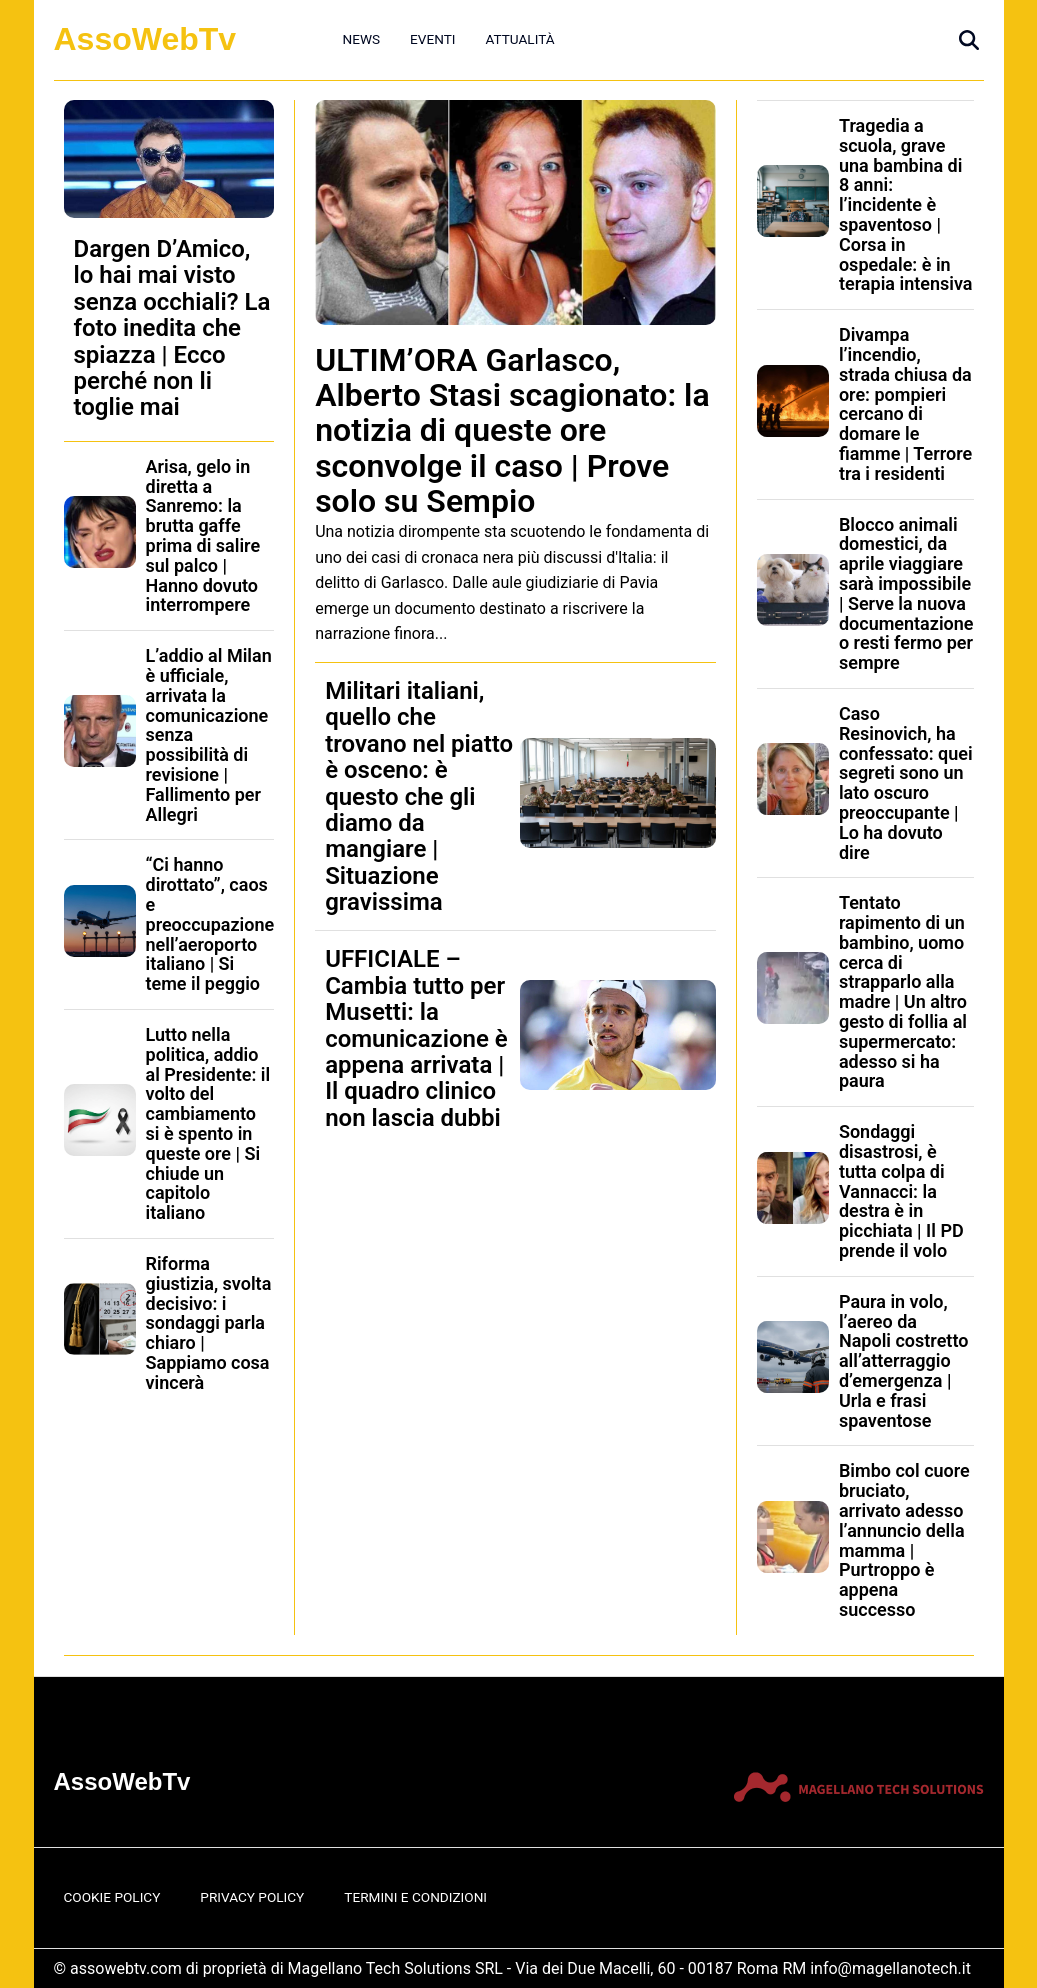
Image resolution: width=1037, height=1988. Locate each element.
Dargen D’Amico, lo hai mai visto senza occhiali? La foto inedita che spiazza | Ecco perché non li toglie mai (172, 328)
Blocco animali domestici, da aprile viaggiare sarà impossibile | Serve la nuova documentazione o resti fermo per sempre (906, 594)
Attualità (519, 39)
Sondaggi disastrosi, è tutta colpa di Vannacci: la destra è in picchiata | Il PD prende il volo (901, 1191)
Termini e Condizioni (415, 1897)
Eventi (432, 39)
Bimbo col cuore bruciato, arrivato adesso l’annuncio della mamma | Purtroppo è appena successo (904, 1540)
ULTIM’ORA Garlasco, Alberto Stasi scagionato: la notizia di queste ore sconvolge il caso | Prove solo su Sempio (512, 430)
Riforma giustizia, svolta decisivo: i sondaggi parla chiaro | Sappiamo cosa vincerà (209, 1323)
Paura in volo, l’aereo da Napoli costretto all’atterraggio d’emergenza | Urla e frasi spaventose (903, 1361)
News (362, 39)
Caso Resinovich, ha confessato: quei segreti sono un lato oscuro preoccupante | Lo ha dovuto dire (906, 783)
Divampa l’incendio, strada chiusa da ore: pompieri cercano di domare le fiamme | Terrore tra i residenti (905, 404)
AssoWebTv (145, 39)
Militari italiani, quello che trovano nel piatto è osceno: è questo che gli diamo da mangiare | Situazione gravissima (419, 796)
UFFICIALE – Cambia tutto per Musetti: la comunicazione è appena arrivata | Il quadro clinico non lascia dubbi (416, 1038)
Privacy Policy (252, 1897)
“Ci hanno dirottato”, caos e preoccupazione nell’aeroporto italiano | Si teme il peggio (210, 924)
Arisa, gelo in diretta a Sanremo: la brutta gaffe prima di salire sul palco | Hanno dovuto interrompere (203, 536)
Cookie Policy (112, 1897)
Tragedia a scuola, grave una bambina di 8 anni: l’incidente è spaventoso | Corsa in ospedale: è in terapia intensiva (906, 204)
